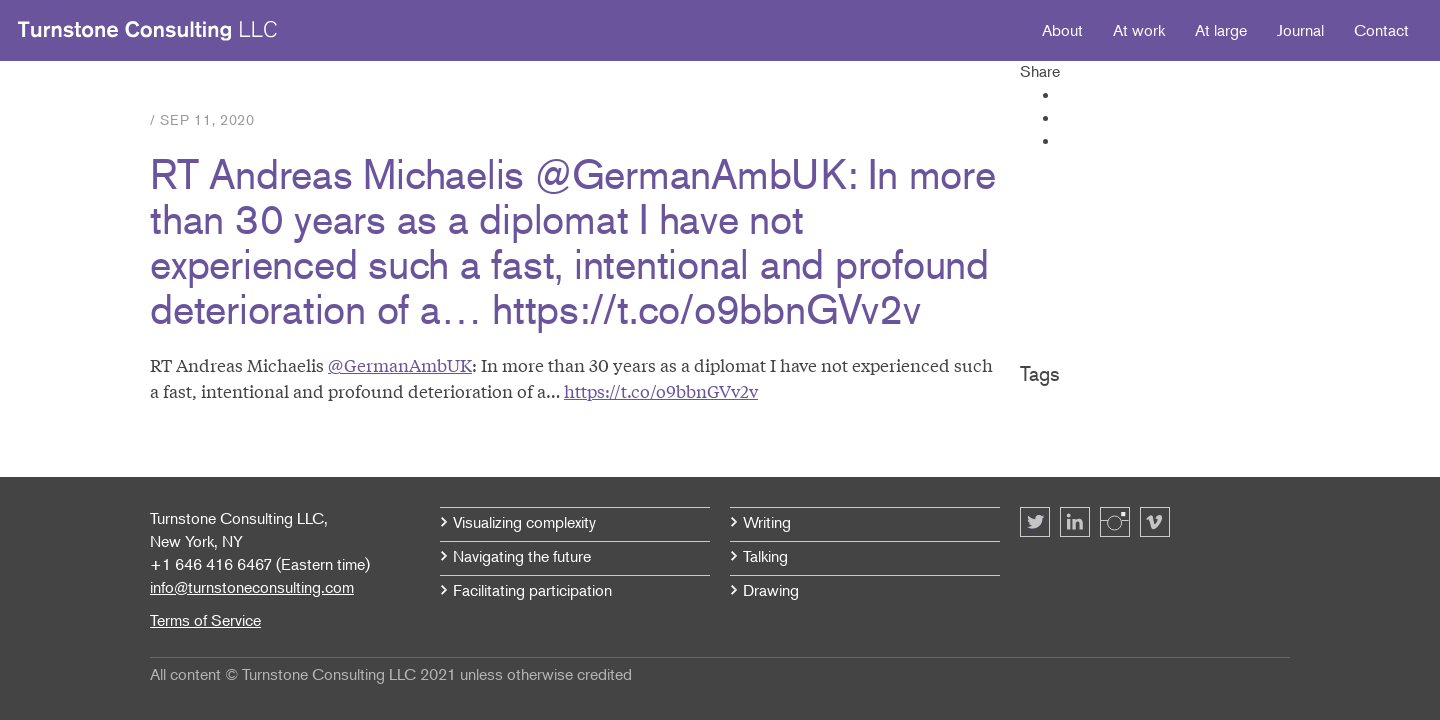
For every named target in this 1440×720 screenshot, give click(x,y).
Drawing (771, 590)
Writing (767, 522)
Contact (1381, 30)
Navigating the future (522, 556)
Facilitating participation (532, 590)
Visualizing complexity (524, 522)
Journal (1300, 30)
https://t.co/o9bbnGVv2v (661, 390)
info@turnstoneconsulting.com (252, 587)
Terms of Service (205, 620)
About (1062, 30)
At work (1139, 30)
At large (1221, 30)
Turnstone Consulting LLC (148, 31)
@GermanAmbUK (400, 364)
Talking (765, 556)
